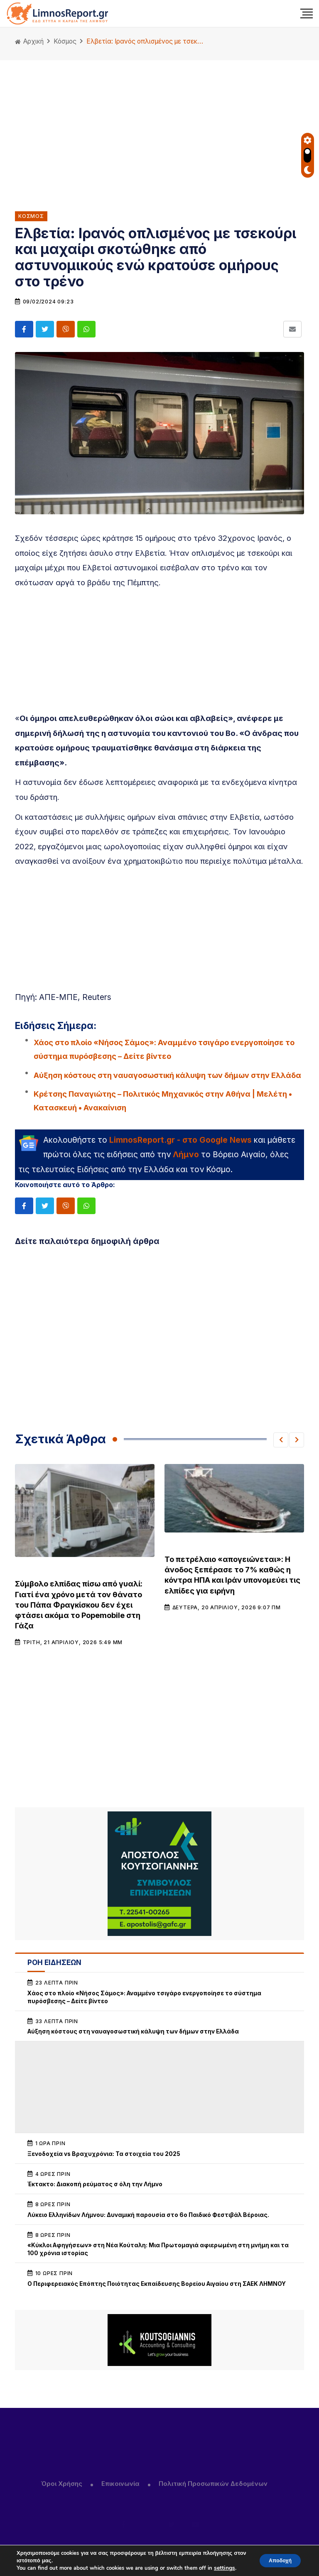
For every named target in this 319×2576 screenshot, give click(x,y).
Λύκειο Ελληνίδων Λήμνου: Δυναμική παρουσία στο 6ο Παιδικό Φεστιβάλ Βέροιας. (148, 2215)
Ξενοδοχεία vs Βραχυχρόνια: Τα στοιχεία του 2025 (103, 2154)
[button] (280, 1439)
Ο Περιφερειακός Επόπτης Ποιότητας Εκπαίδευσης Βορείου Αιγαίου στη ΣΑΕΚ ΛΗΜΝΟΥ (156, 2283)
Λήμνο (186, 1154)
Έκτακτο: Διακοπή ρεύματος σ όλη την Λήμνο (94, 2184)
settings (224, 2568)
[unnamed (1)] (159, 1873)
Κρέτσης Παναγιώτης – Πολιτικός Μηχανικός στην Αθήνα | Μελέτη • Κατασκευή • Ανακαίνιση (163, 1101)
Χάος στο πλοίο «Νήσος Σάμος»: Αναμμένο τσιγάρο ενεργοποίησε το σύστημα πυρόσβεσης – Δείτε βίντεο (164, 1049)
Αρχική (29, 41)
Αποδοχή (275, 2560)
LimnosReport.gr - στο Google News (180, 1140)
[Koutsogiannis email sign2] (159, 2340)
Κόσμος (65, 41)
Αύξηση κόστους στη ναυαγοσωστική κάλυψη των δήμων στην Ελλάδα (167, 1075)
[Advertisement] (159, 129)
